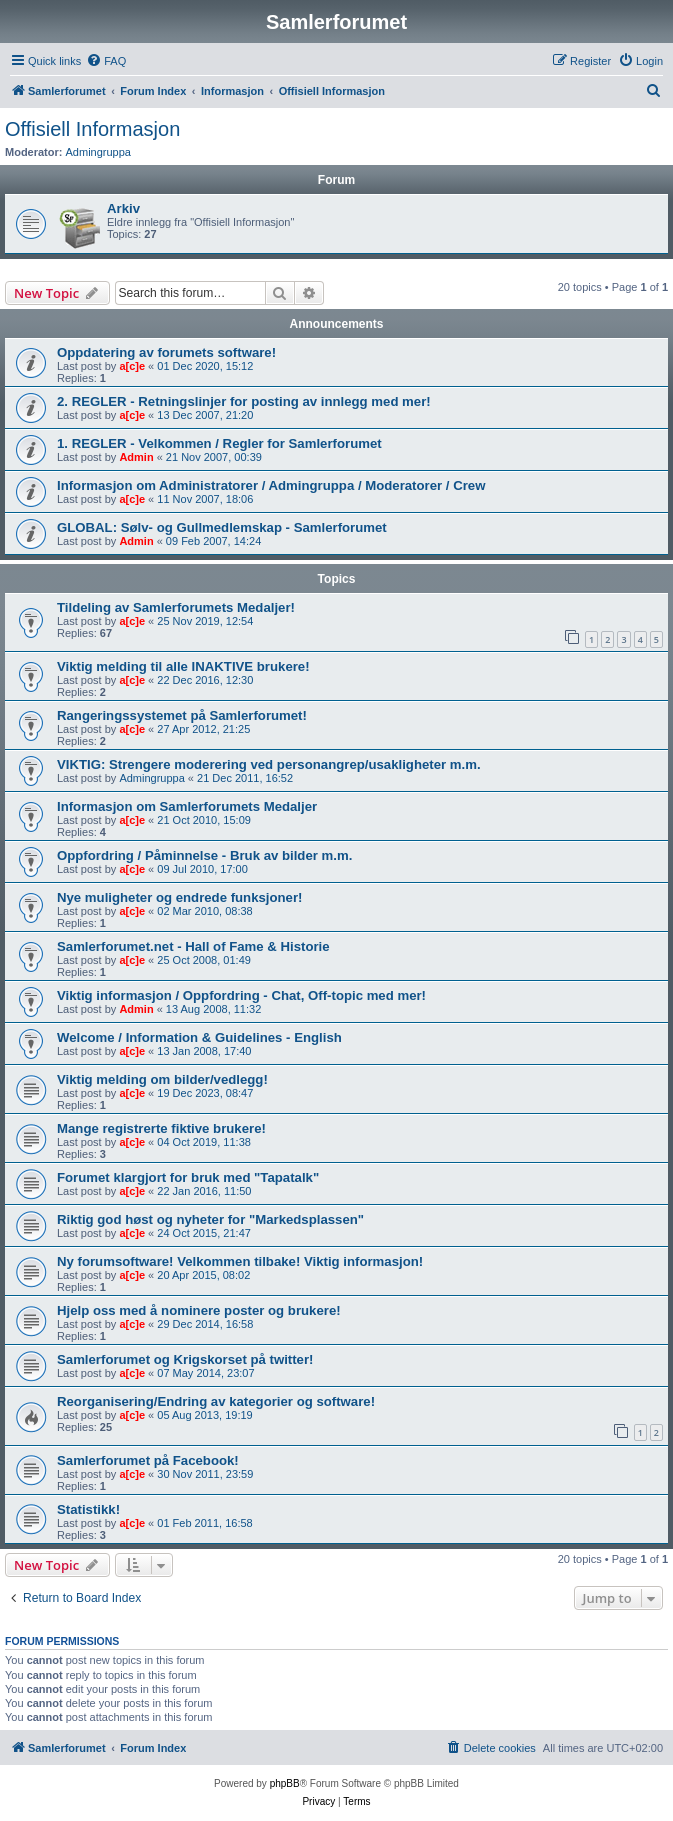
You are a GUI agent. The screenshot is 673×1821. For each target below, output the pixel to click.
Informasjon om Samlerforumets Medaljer (187, 806)
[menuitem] (106, 61)
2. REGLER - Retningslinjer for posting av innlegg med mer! (244, 401)
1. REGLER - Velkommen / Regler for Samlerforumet (219, 443)
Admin (136, 457)
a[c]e (132, 366)
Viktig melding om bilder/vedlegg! (162, 1079)
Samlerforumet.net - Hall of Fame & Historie (193, 946)
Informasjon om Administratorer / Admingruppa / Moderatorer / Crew (271, 485)
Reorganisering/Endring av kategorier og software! (216, 1401)
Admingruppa (98, 152)
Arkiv (123, 208)
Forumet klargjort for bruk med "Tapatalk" (188, 1177)
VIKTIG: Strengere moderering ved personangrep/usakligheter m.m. (269, 764)
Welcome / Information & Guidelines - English (199, 1037)
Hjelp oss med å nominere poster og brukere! (199, 1310)
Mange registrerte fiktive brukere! (161, 1128)
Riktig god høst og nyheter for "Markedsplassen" (210, 1219)
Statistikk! (88, 1509)
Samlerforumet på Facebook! (148, 1460)
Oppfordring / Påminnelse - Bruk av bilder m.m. (204, 855)
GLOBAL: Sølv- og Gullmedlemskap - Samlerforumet (222, 527)
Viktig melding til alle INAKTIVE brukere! (183, 666)
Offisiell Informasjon (92, 129)
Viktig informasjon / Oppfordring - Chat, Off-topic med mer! (241, 995)
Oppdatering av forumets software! (166, 352)
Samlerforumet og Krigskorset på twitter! (185, 1359)
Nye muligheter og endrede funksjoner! (179, 897)
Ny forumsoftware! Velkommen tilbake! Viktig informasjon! (240, 1261)
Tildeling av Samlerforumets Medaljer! (176, 607)
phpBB (285, 1783)
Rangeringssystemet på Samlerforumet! (182, 715)
